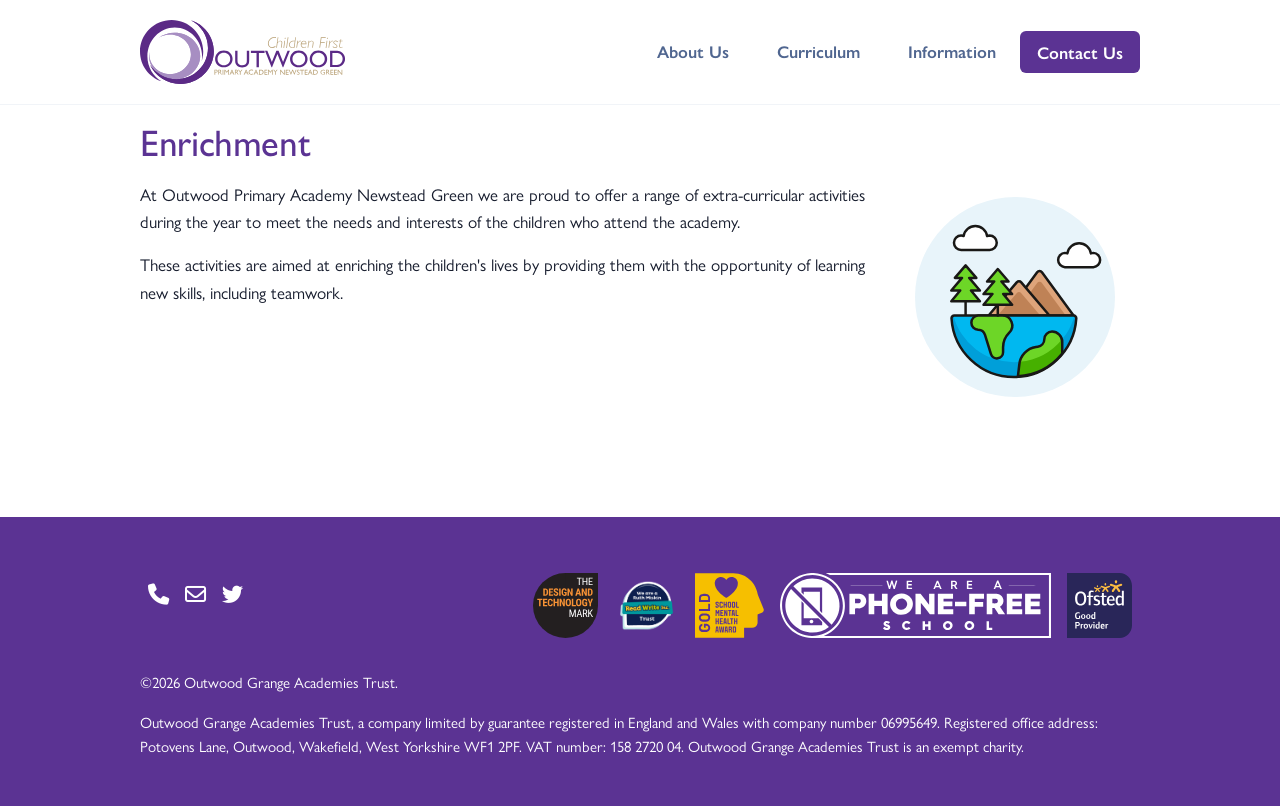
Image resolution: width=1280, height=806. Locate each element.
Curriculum (818, 51)
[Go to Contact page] (158, 593)
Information (952, 51)
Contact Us (1080, 52)
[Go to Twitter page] (232, 593)
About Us (693, 51)
